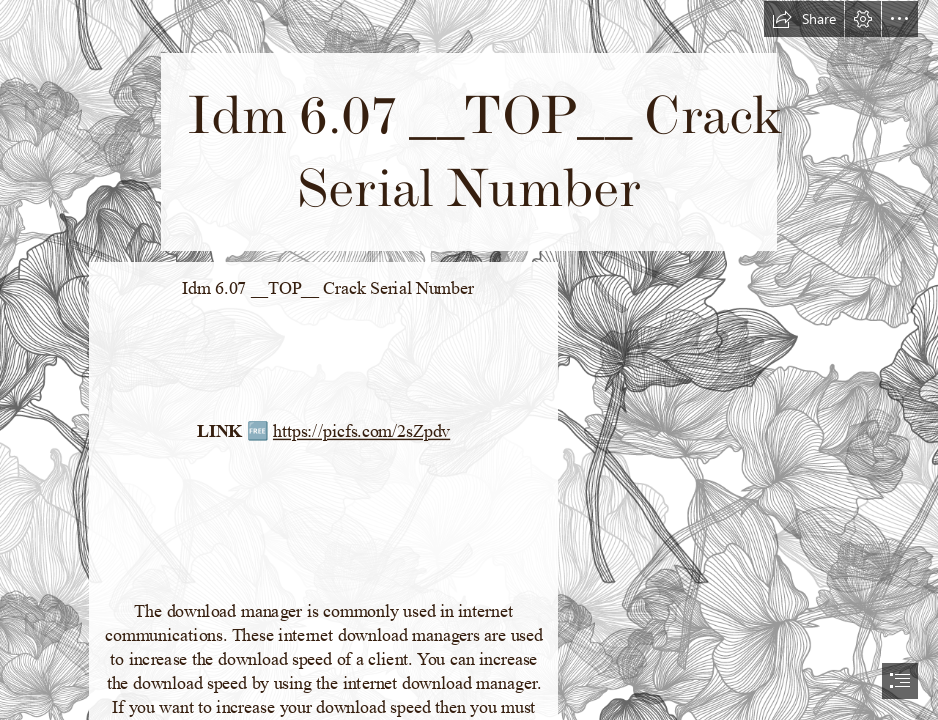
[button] (804, 19)
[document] (469, 360)
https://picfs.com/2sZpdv (361, 432)
